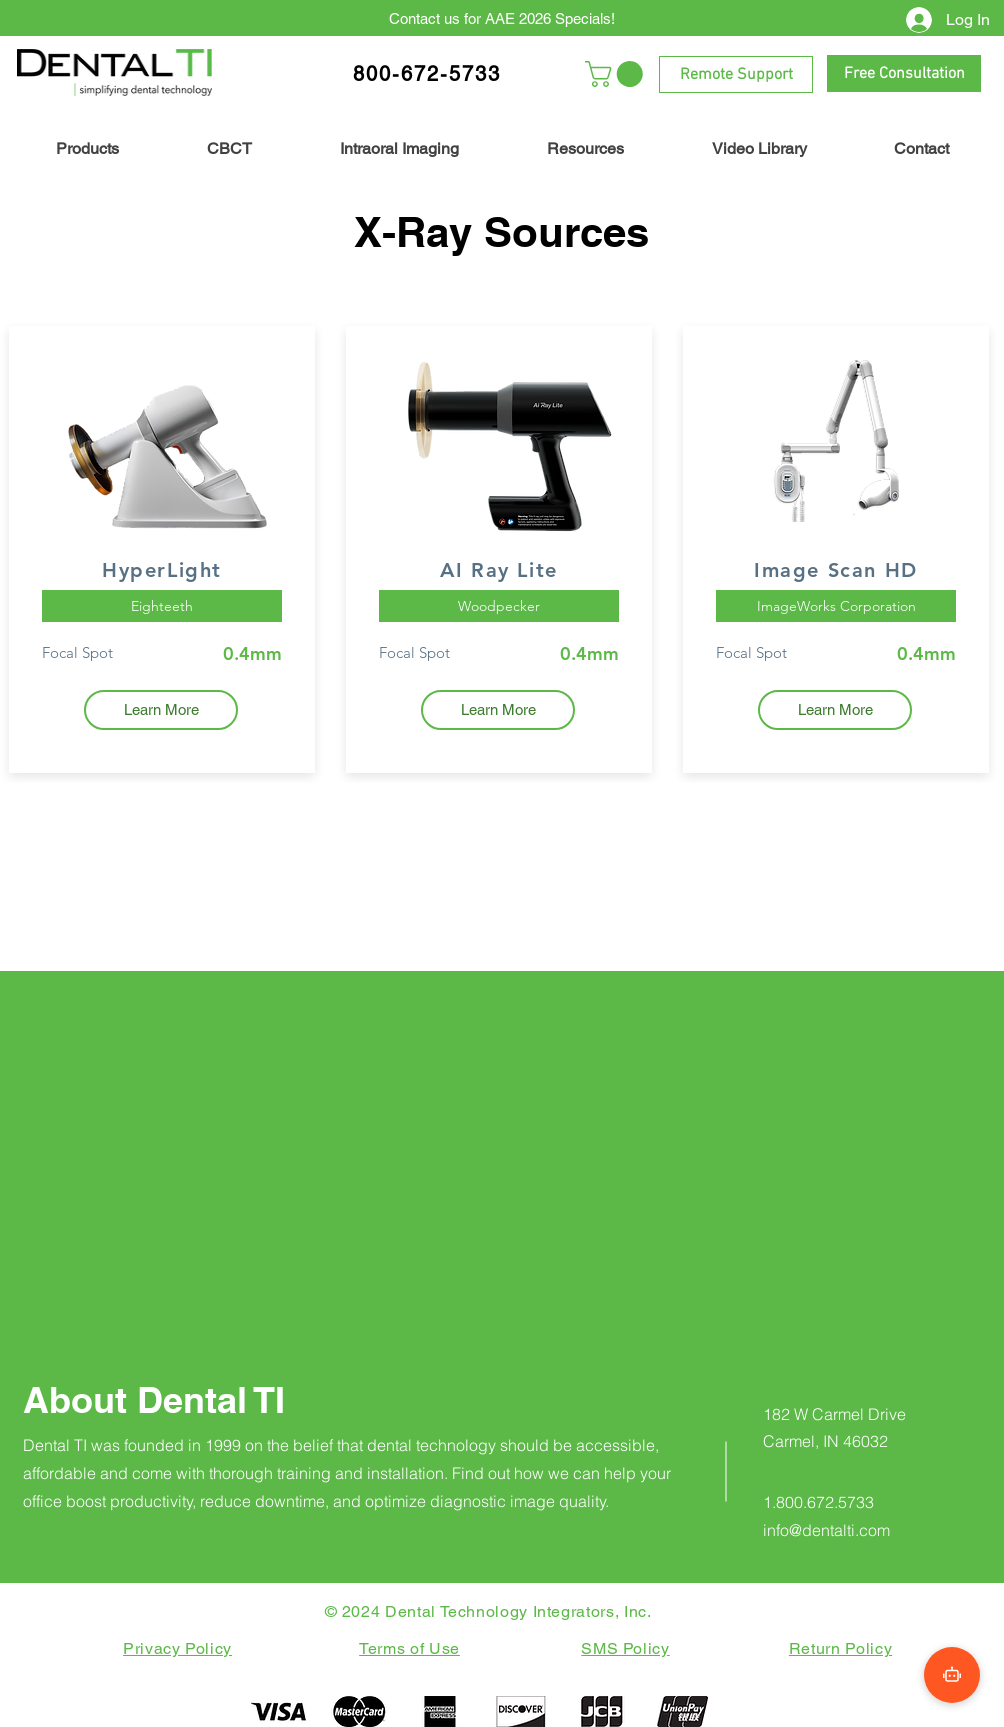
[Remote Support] (736, 74)
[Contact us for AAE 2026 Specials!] (502, 18)
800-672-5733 (427, 74)
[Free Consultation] (904, 73)
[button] (617, 74)
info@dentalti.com (826, 1530)
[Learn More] (161, 710)
